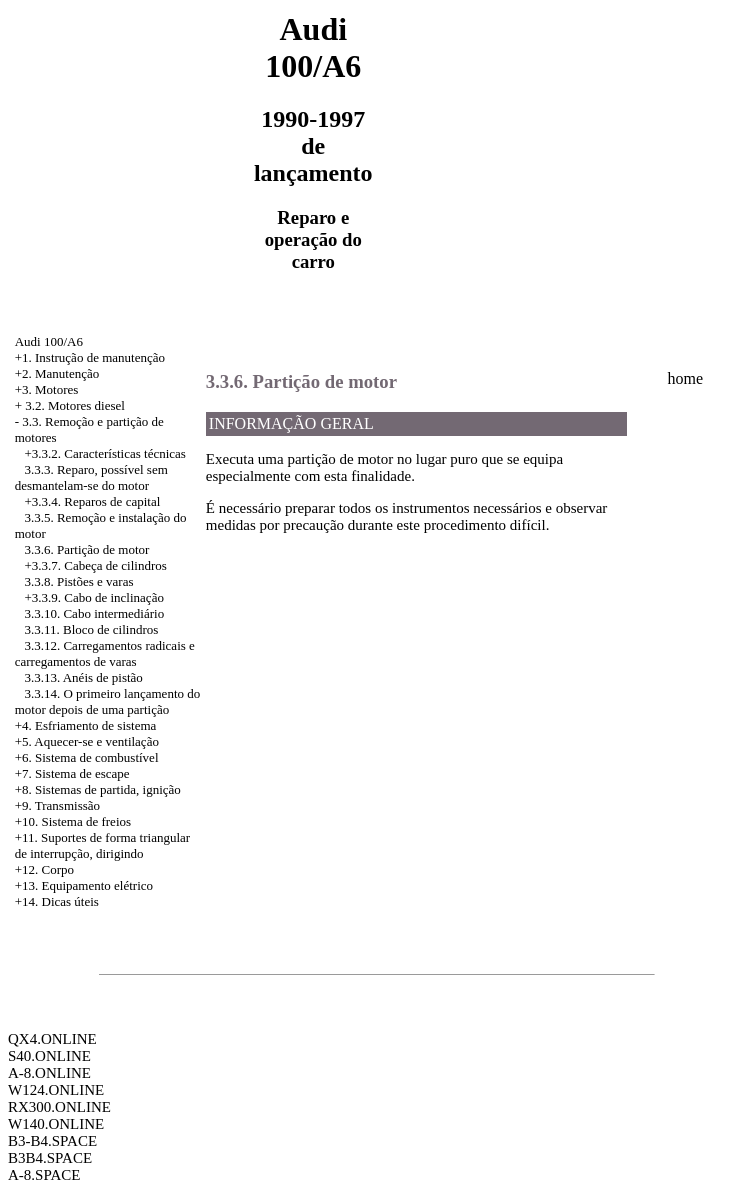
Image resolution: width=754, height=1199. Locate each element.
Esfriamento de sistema (95, 725)
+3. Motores (47, 389)
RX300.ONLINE (59, 1107)
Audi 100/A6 (49, 341)
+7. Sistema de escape (72, 773)
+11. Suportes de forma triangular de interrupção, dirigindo (102, 845)
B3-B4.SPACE (52, 1141)
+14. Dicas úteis (57, 901)
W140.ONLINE (56, 1124)
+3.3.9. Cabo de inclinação (93, 597)
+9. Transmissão (57, 805)
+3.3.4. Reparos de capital (92, 501)
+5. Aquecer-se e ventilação (87, 741)
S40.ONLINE (49, 1056)
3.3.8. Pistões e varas (78, 581)
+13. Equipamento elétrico (84, 885)
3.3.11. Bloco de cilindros (91, 629)
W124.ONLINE (56, 1090)
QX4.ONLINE (52, 1039)
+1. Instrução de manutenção (90, 357)
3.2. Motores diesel (75, 405)
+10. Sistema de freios (73, 821)
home (686, 378)
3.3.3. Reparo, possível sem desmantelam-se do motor (91, 477)
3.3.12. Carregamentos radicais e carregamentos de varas (105, 653)
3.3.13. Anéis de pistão (83, 677)
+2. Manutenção (57, 373)
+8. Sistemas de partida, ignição (98, 789)
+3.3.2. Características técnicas (104, 453)
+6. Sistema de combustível (87, 757)
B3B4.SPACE (50, 1158)
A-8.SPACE (44, 1175)
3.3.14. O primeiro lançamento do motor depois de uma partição (108, 701)
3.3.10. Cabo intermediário (94, 613)
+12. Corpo (44, 869)
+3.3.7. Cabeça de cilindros (95, 565)
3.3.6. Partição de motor (86, 549)
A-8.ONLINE (49, 1073)
